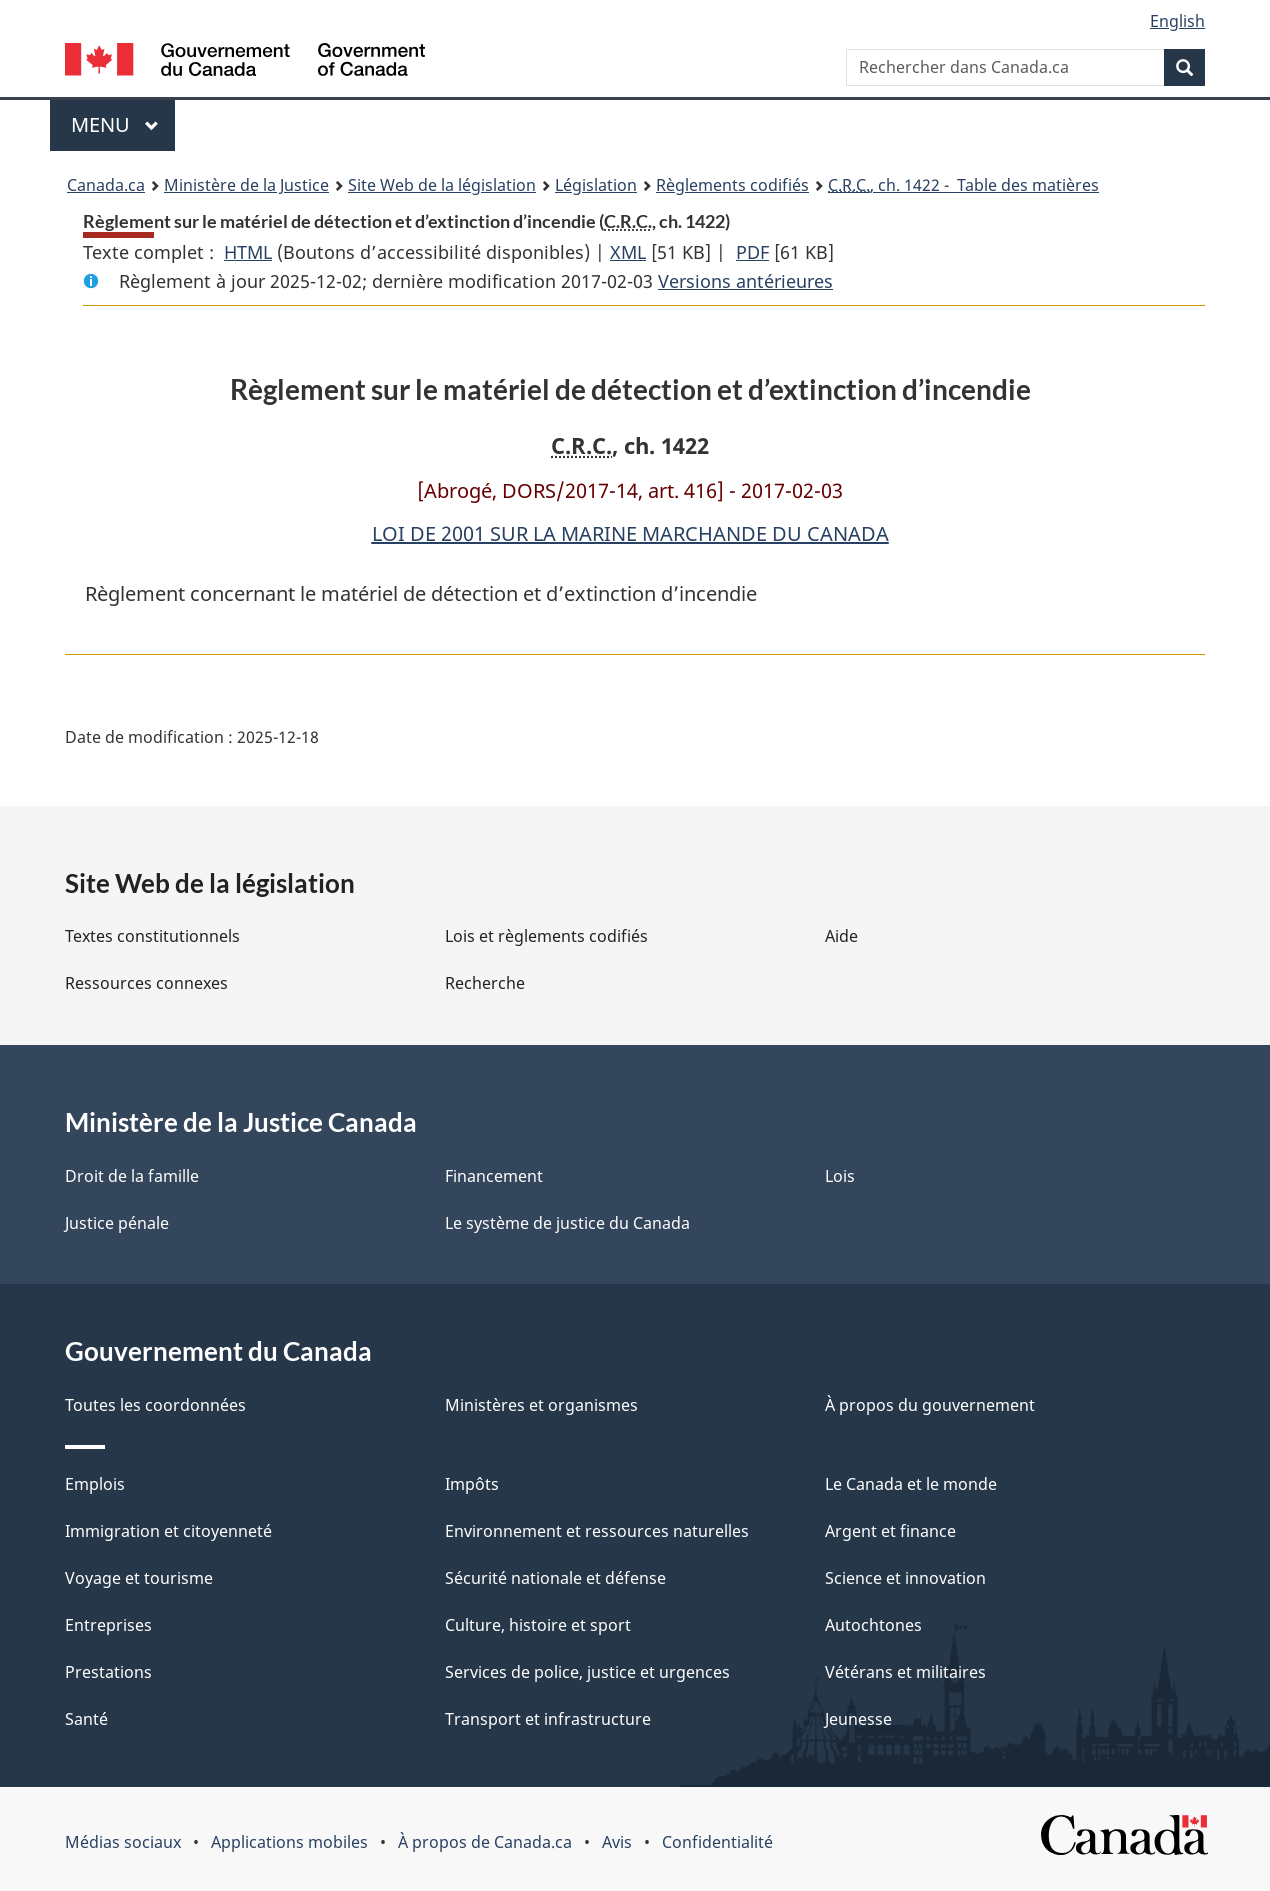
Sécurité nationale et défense (555, 1578)
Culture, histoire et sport (538, 1625)
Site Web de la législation (442, 185)
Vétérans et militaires (905, 1672)
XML (628, 252)
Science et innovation (905, 1578)
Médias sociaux (123, 1842)
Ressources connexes (146, 983)
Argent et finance (890, 1531)
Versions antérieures (745, 281)
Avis (617, 1842)
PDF (752, 252)
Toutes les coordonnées (155, 1405)
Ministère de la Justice (246, 185)
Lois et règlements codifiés (546, 936)
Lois (840, 1176)
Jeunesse (858, 1719)
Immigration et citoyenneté (168, 1531)
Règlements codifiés (732, 185)
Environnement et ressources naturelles (597, 1531)
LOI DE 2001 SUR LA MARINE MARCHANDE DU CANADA (630, 533)
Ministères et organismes (541, 1405)
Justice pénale (117, 1223)
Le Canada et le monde (911, 1484)
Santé (86, 1719)
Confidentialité (717, 1842)
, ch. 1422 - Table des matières (963, 185)
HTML (248, 252)
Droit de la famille (132, 1176)
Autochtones (873, 1625)
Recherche (485, 983)
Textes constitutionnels (152, 936)
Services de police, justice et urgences (587, 1672)
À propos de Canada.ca (485, 1842)
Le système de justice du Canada (567, 1223)
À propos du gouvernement (930, 1405)
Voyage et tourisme (139, 1578)
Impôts (472, 1484)
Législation (596, 185)
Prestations (108, 1672)
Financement (494, 1176)
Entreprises (108, 1625)
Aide (841, 936)
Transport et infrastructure (548, 1719)
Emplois (95, 1484)
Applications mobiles (289, 1842)
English (1177, 21)
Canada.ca (106, 185)
